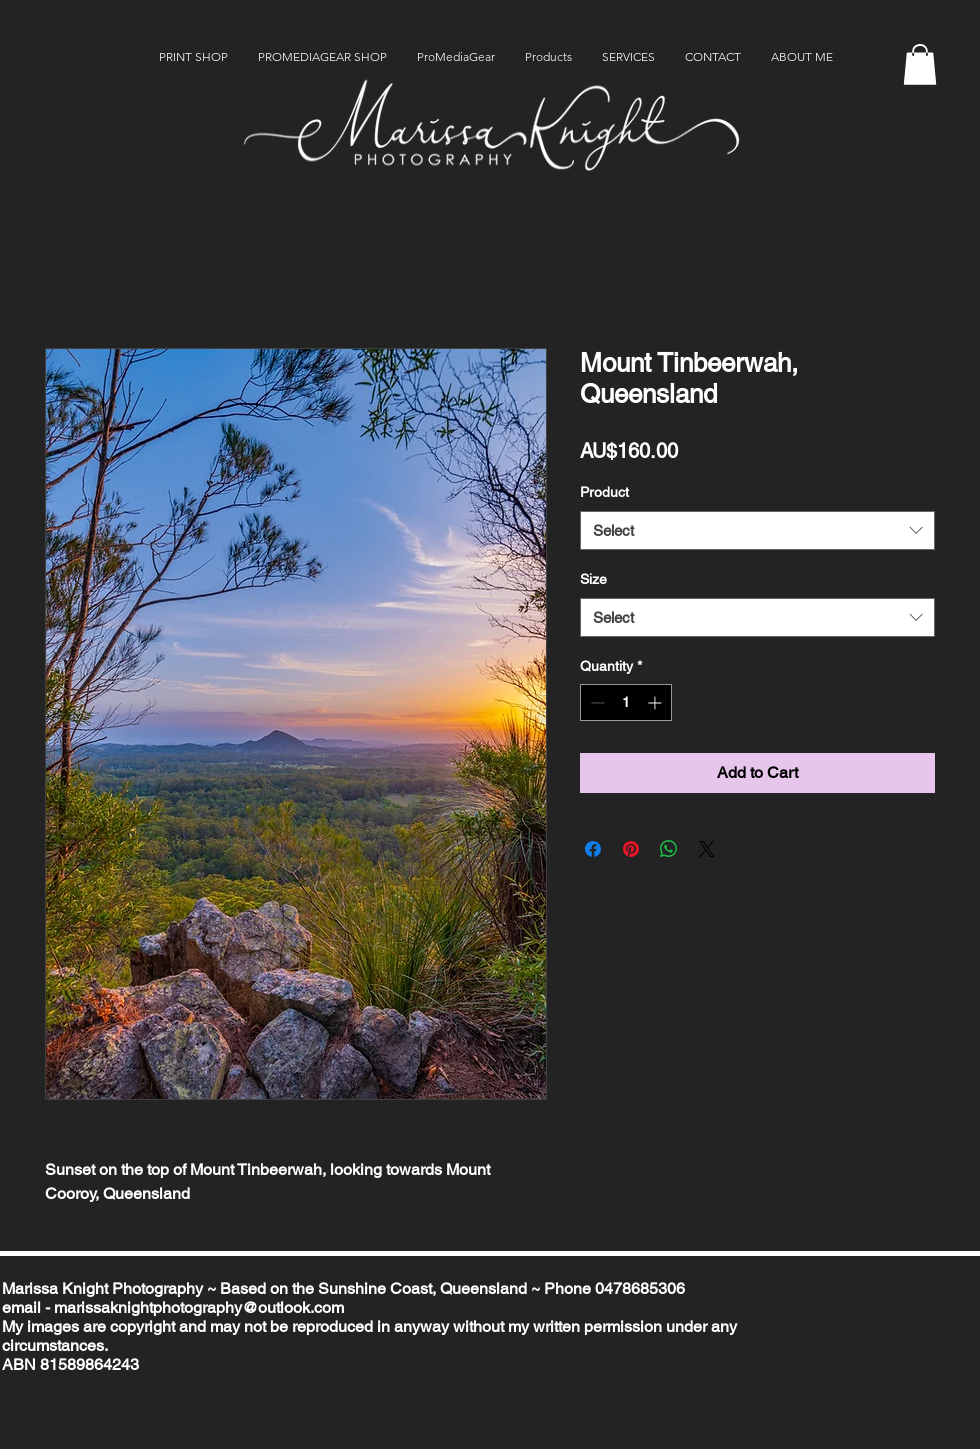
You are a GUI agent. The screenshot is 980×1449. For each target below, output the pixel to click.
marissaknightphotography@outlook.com (199, 1307)
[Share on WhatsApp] (669, 849)
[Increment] (656, 702)
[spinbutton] (626, 702)
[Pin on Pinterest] (631, 849)
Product (604, 492)
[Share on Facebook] (593, 849)
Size (593, 579)
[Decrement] (595, 702)
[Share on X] (707, 849)
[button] (920, 64)
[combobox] (757, 530)
